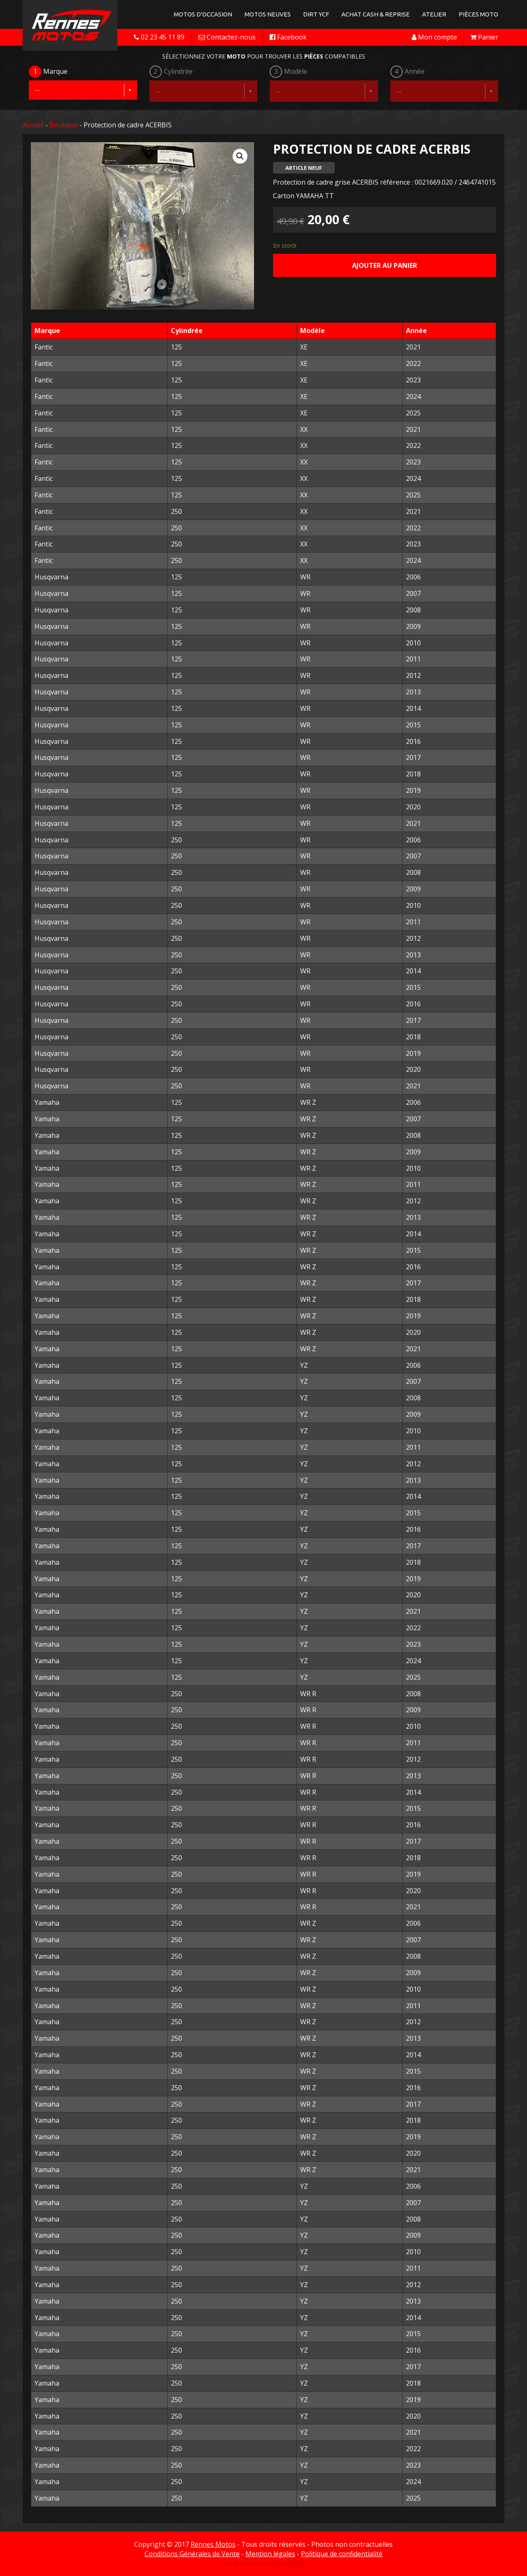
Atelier (434, 14)
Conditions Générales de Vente (192, 2553)
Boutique (63, 124)
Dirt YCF (316, 14)
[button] (240, 156)
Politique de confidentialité (341, 2553)
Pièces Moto (478, 14)
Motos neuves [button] (268, 14)
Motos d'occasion (203, 14)
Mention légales (270, 2553)
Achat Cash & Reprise (375, 14)
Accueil (33, 124)
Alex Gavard (289, 2563)
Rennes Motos (213, 2544)
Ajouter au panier (384, 265)
